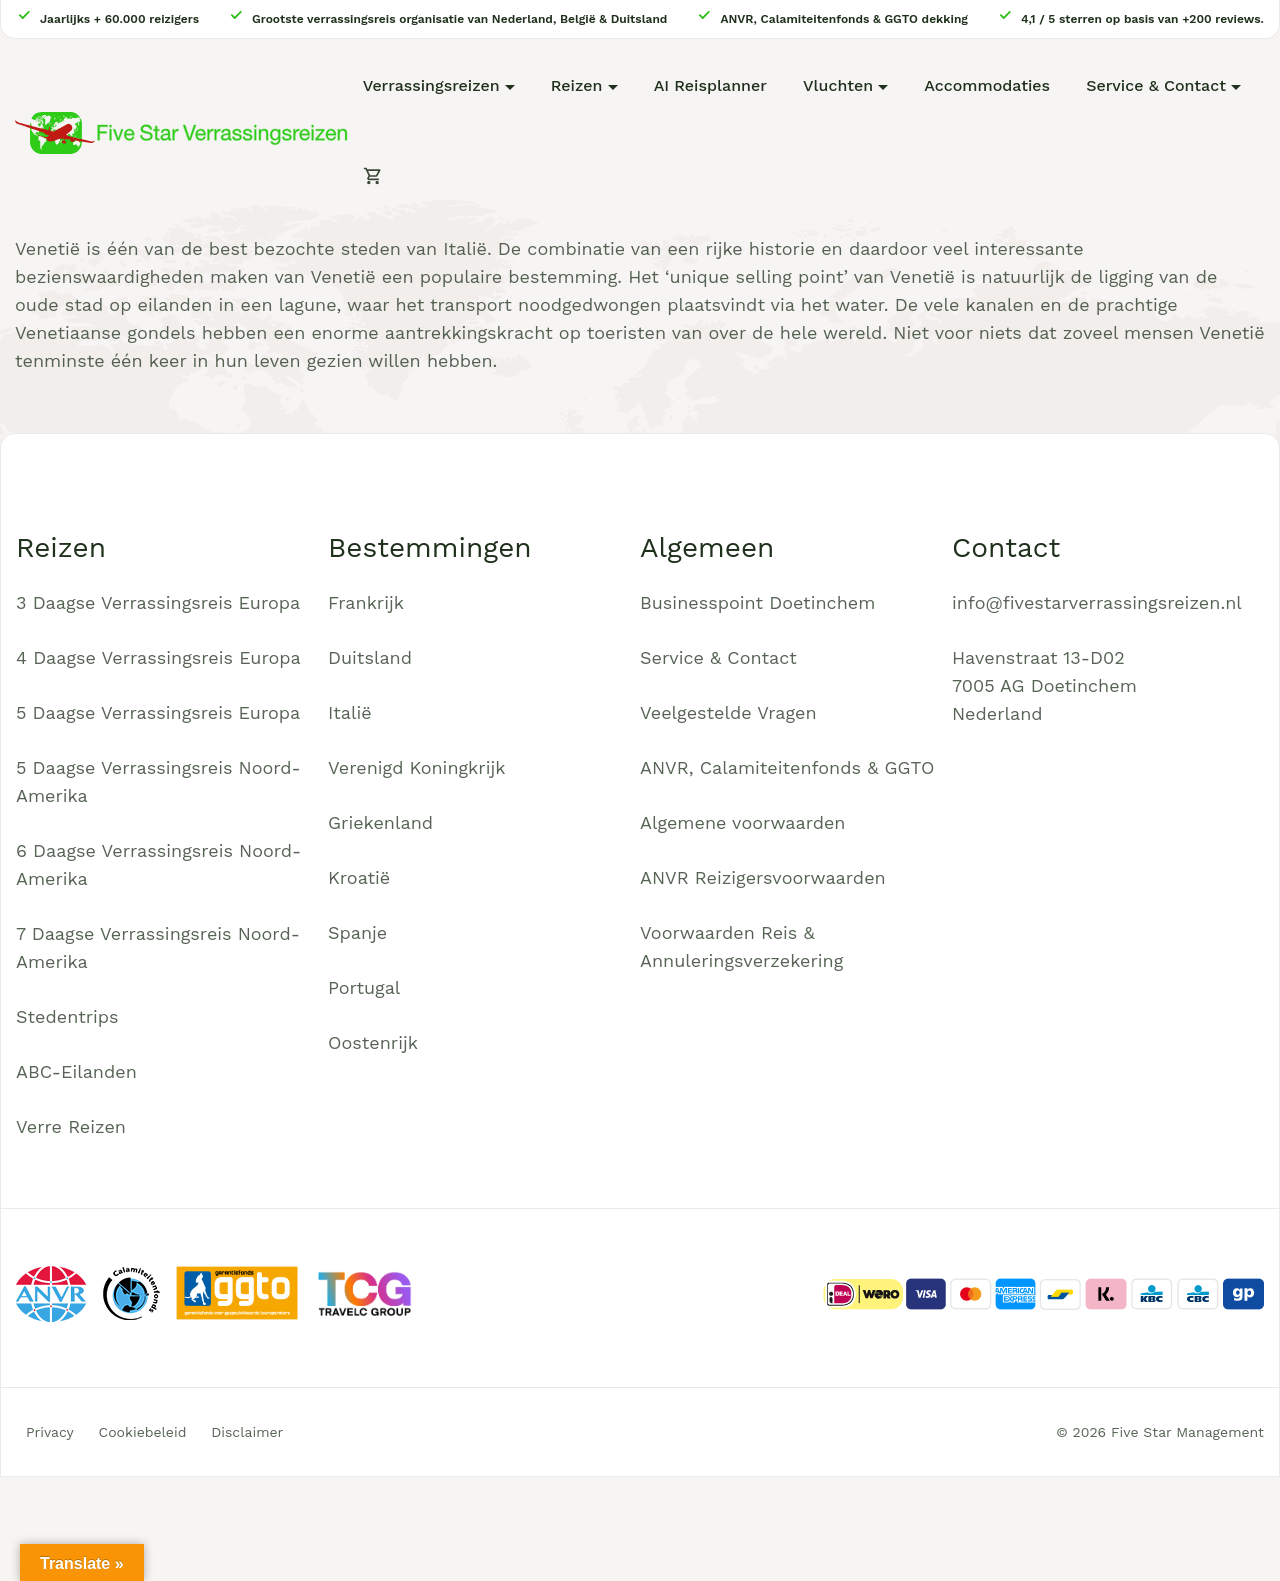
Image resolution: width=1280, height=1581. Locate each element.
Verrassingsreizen (431, 85)
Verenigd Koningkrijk (416, 767)
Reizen (577, 85)
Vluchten (838, 85)
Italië (350, 712)
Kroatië (359, 877)
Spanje (357, 932)
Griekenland (380, 822)
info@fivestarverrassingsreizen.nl (1097, 602)
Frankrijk (366, 602)
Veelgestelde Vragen (728, 712)
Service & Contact (1156, 85)
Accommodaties (987, 85)
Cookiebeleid (143, 1432)
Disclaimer (247, 1432)
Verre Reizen (71, 1126)
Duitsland (370, 657)
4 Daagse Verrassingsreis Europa (158, 657)
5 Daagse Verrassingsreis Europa (158, 712)
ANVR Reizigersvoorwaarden (763, 877)
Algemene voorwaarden (743, 822)
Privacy (50, 1432)
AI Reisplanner (710, 85)
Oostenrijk (373, 1042)
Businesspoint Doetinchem (757, 602)
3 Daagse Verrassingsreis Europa (158, 602)
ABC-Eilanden (76, 1071)
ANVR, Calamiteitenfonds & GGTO (787, 767)
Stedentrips (67, 1016)
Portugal (364, 987)
